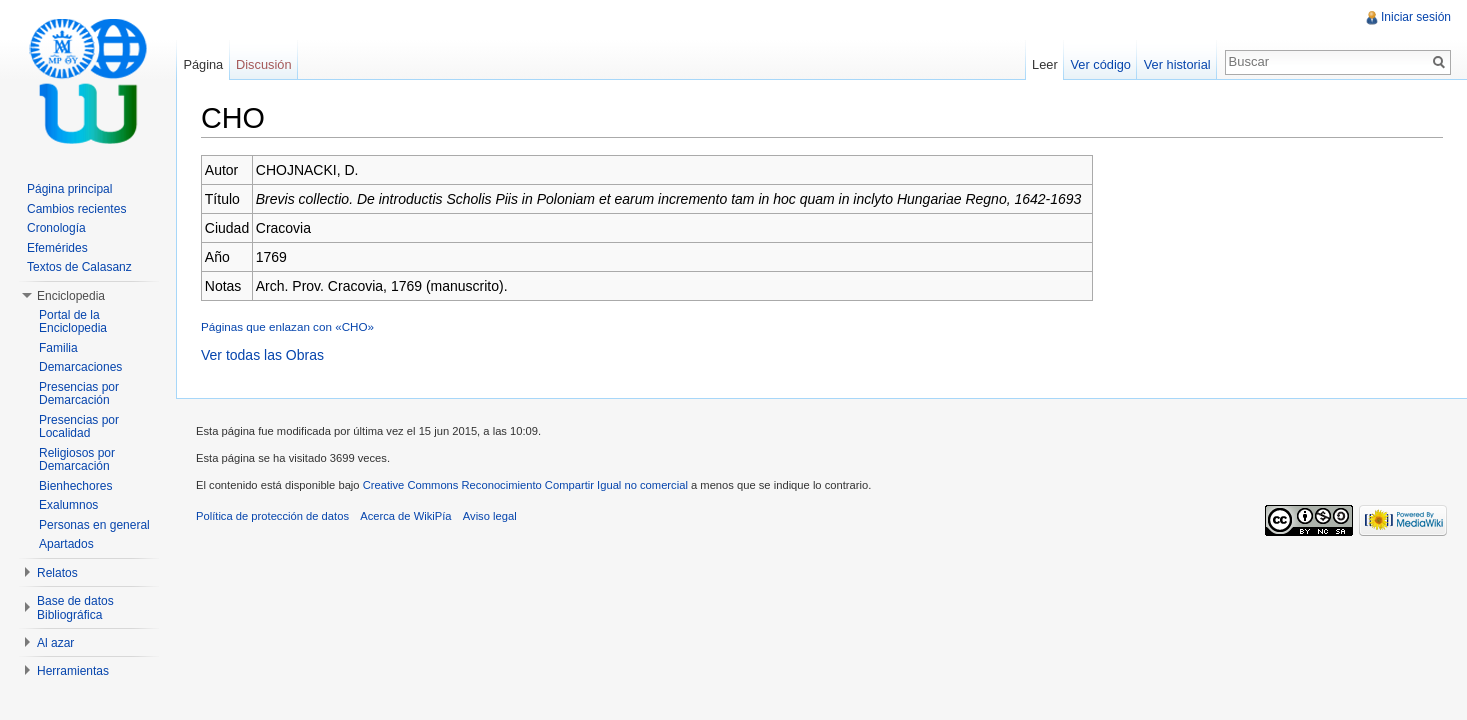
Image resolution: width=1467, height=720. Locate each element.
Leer (1045, 64)
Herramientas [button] (73, 671)
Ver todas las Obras (262, 355)
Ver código (1100, 64)
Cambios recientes (76, 209)
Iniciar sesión (1416, 17)
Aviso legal (490, 516)
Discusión (263, 64)
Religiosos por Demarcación (77, 460)
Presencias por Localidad (79, 427)
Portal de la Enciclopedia (73, 322)
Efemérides (57, 248)
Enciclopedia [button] (71, 296)
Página (203, 64)
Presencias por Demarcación (79, 394)
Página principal (69, 189)
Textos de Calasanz (79, 267)
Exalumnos (68, 505)
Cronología (56, 228)
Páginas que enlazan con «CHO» (287, 326)
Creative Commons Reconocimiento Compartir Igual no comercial (525, 485)
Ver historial (1177, 64)
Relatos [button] (57, 573)
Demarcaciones (80, 367)
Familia (58, 348)
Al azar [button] (55, 643)
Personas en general (94, 525)
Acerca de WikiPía (405, 516)
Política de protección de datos (272, 516)
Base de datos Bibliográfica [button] (75, 608)
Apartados (66, 544)
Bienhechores (75, 486)
